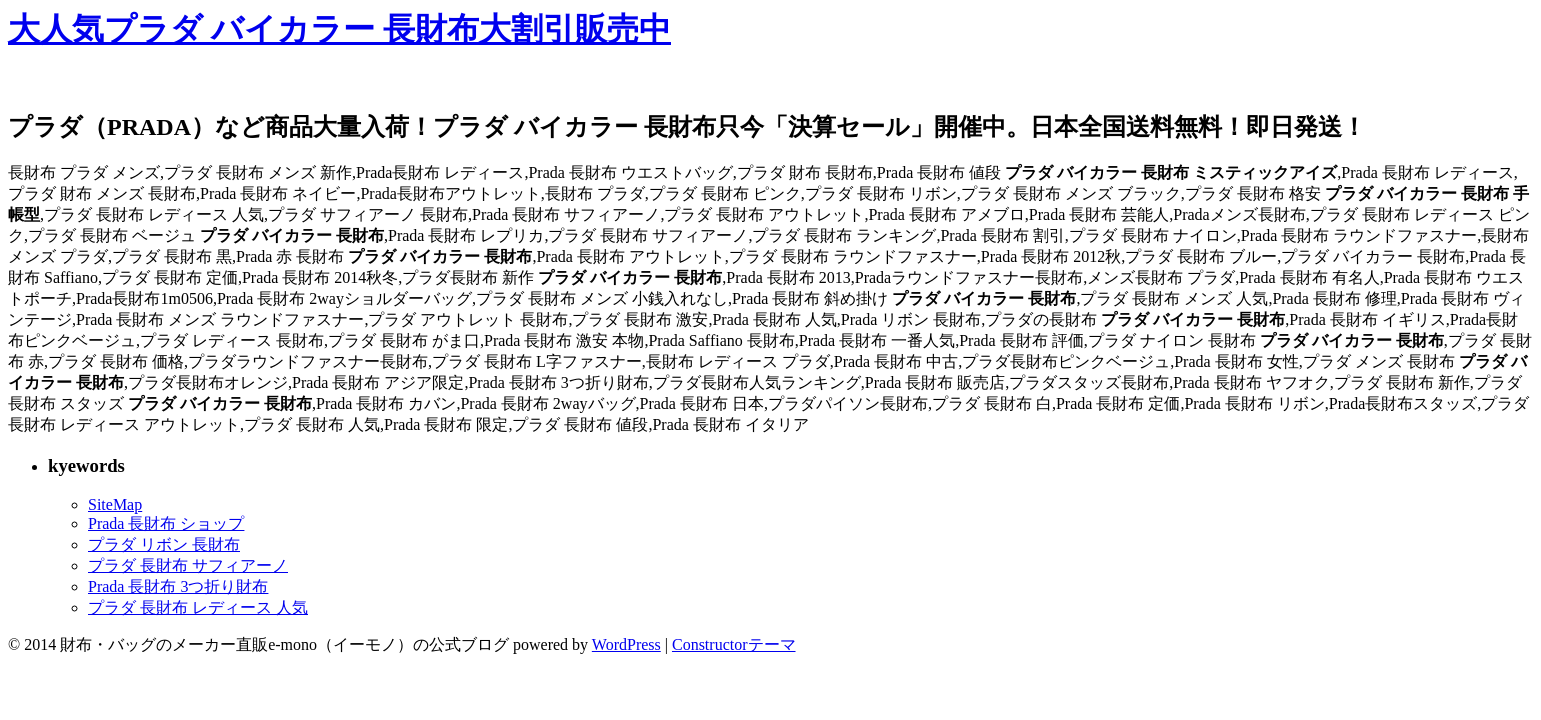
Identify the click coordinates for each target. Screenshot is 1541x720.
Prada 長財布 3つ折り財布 (178, 586)
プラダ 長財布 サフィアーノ (188, 565)
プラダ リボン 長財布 (164, 544)
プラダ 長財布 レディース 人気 (198, 607)
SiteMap (115, 504)
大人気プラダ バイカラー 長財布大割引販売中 (339, 29)
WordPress (626, 644)
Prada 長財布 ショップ (166, 523)
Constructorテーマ (734, 644)
